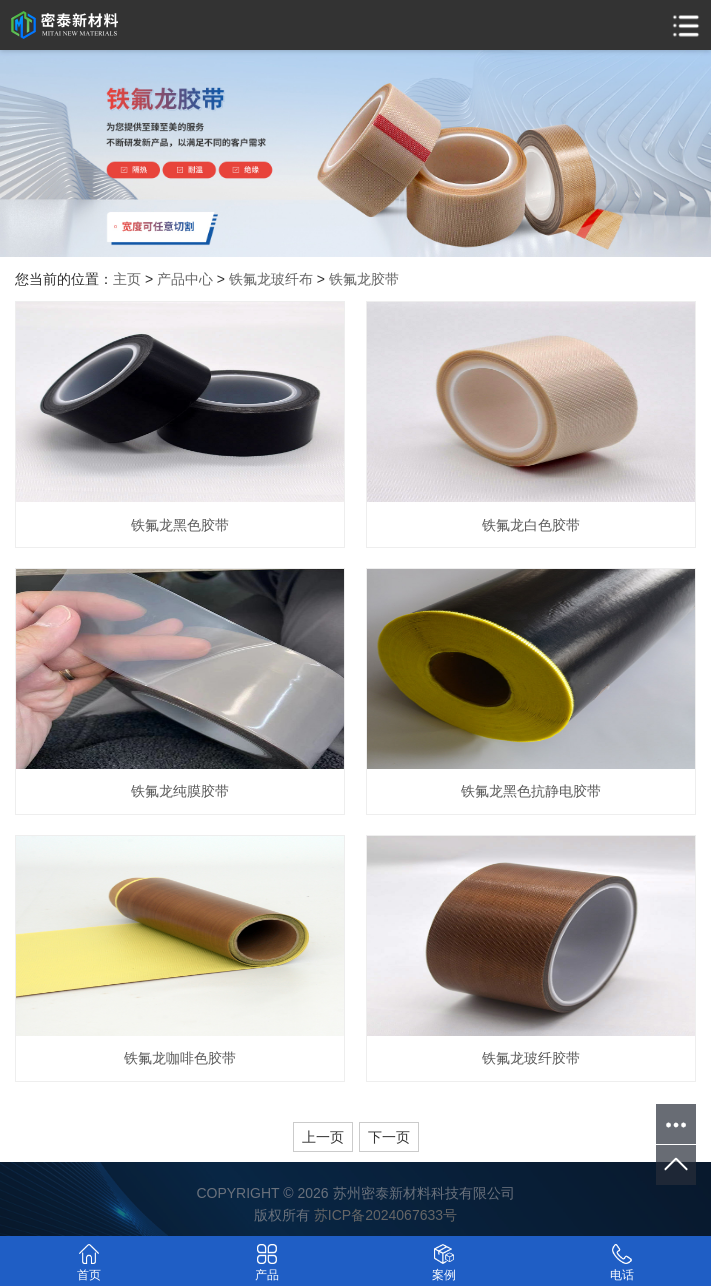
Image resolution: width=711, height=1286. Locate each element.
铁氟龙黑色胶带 (180, 525)
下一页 (389, 1137)
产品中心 (185, 279)
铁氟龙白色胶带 (531, 525)
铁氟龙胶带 (364, 279)
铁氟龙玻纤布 (271, 279)
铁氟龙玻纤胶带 (531, 1058)
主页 (127, 279)
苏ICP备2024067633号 (385, 1215)
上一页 (323, 1137)
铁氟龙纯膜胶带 (180, 791)
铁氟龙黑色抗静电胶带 (531, 791)
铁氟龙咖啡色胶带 (180, 1058)
